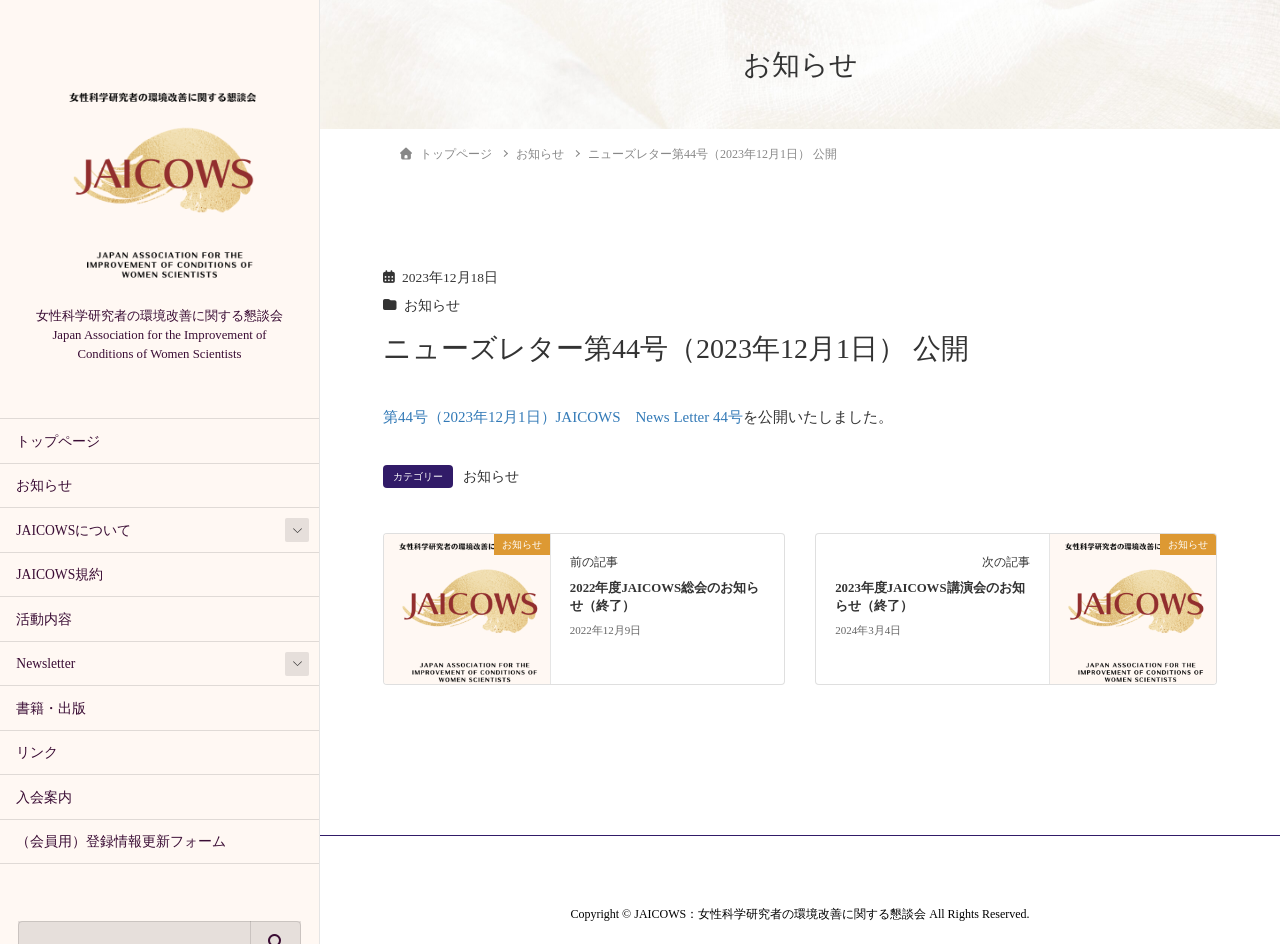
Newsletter (45, 663)
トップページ (58, 441)
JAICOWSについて (73, 530)
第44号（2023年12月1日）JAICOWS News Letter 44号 (563, 417)
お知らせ (44, 485)
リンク (37, 752)
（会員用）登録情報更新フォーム (121, 841)
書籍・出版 (51, 708)
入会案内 (44, 797)
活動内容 (44, 619)
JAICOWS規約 (59, 574)
